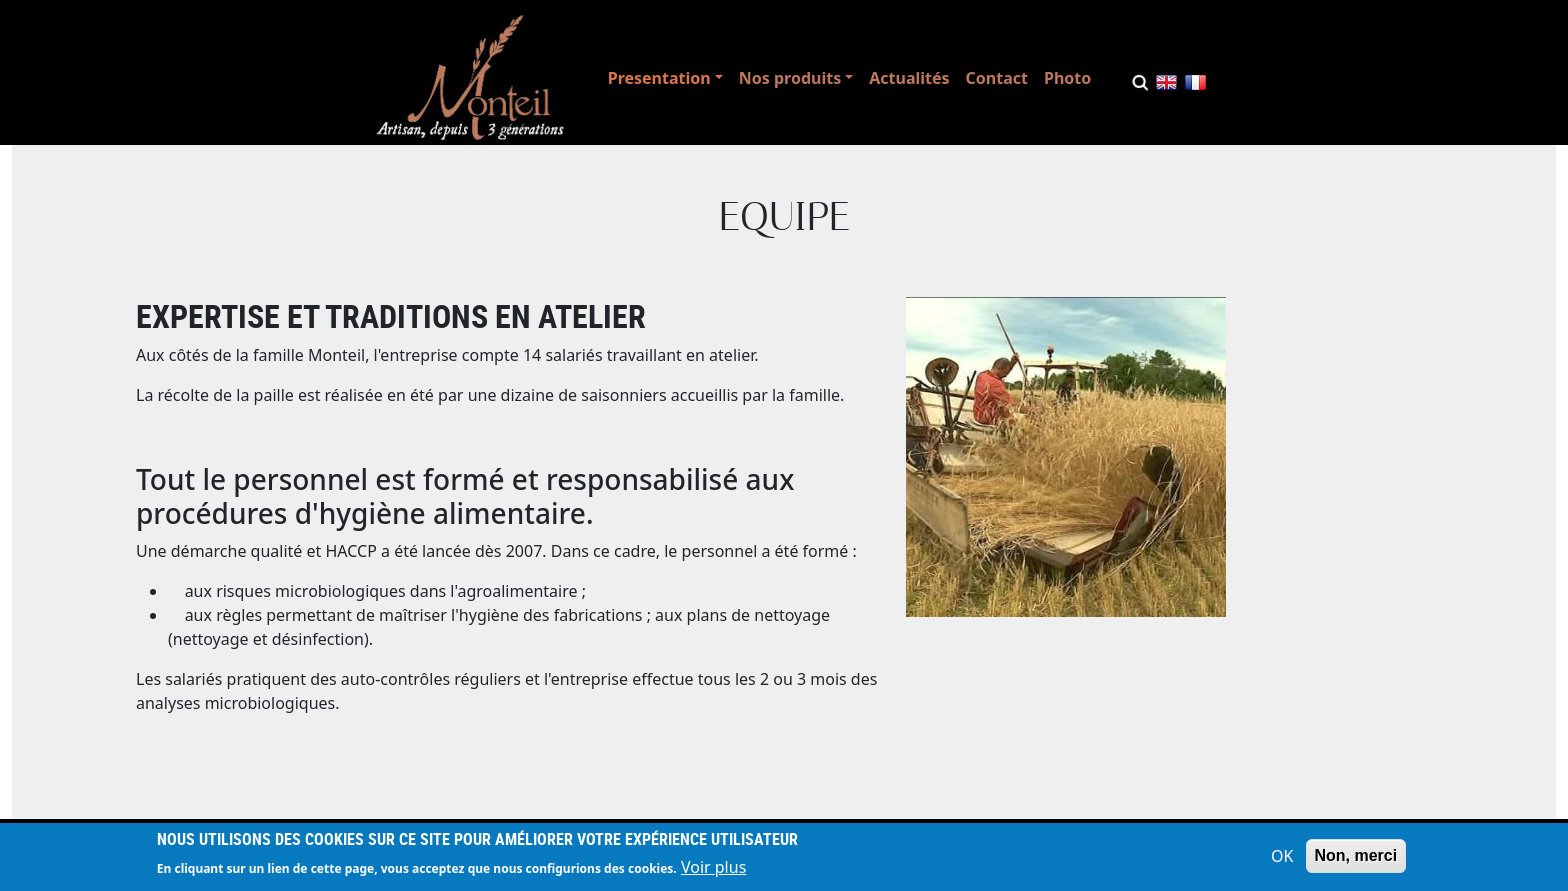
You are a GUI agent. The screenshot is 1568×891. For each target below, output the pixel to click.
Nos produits (790, 78)
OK (1282, 860)
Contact (997, 78)
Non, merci (1356, 859)
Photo (1067, 78)
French (1195, 86)
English (1166, 86)
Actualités (909, 78)
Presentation (659, 78)
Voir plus (713, 871)
